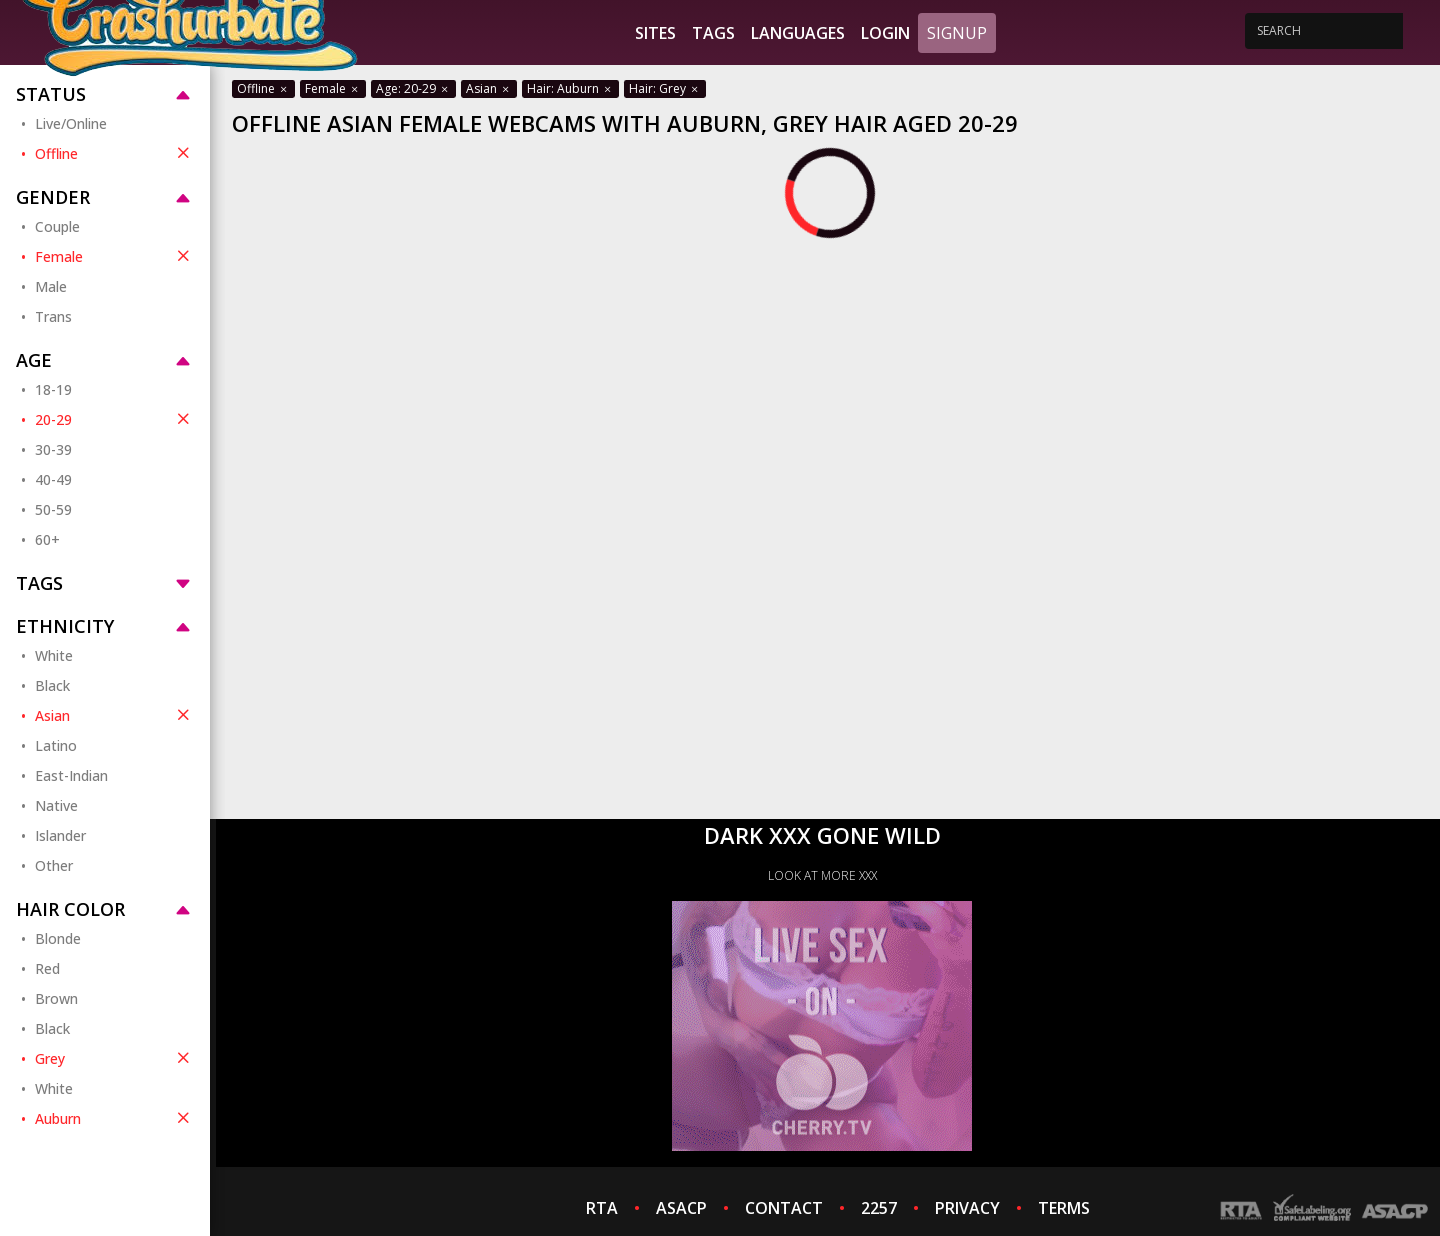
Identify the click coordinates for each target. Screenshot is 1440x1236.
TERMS (1064, 1208)
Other (54, 865)
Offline (114, 153)
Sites (655, 33)
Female (114, 256)
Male (51, 286)
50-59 (53, 509)
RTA (602, 1208)
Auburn (114, 1118)
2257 (879, 1208)
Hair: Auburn (570, 88)
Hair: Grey (665, 88)
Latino (56, 745)
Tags (713, 33)
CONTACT (784, 1208)
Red (47, 968)
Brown (56, 998)
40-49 (53, 479)
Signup (957, 33)
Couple (57, 226)
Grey (114, 1058)
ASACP (681, 1208)
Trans (53, 316)
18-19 (53, 389)
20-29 (114, 419)
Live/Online (71, 123)
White (54, 655)
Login (885, 33)
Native (56, 805)
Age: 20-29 (413, 88)
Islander (60, 835)
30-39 (53, 449)
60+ (47, 539)
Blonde (58, 938)
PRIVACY (967, 1208)
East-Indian (71, 775)
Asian (114, 715)
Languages (798, 33)
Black (52, 685)
